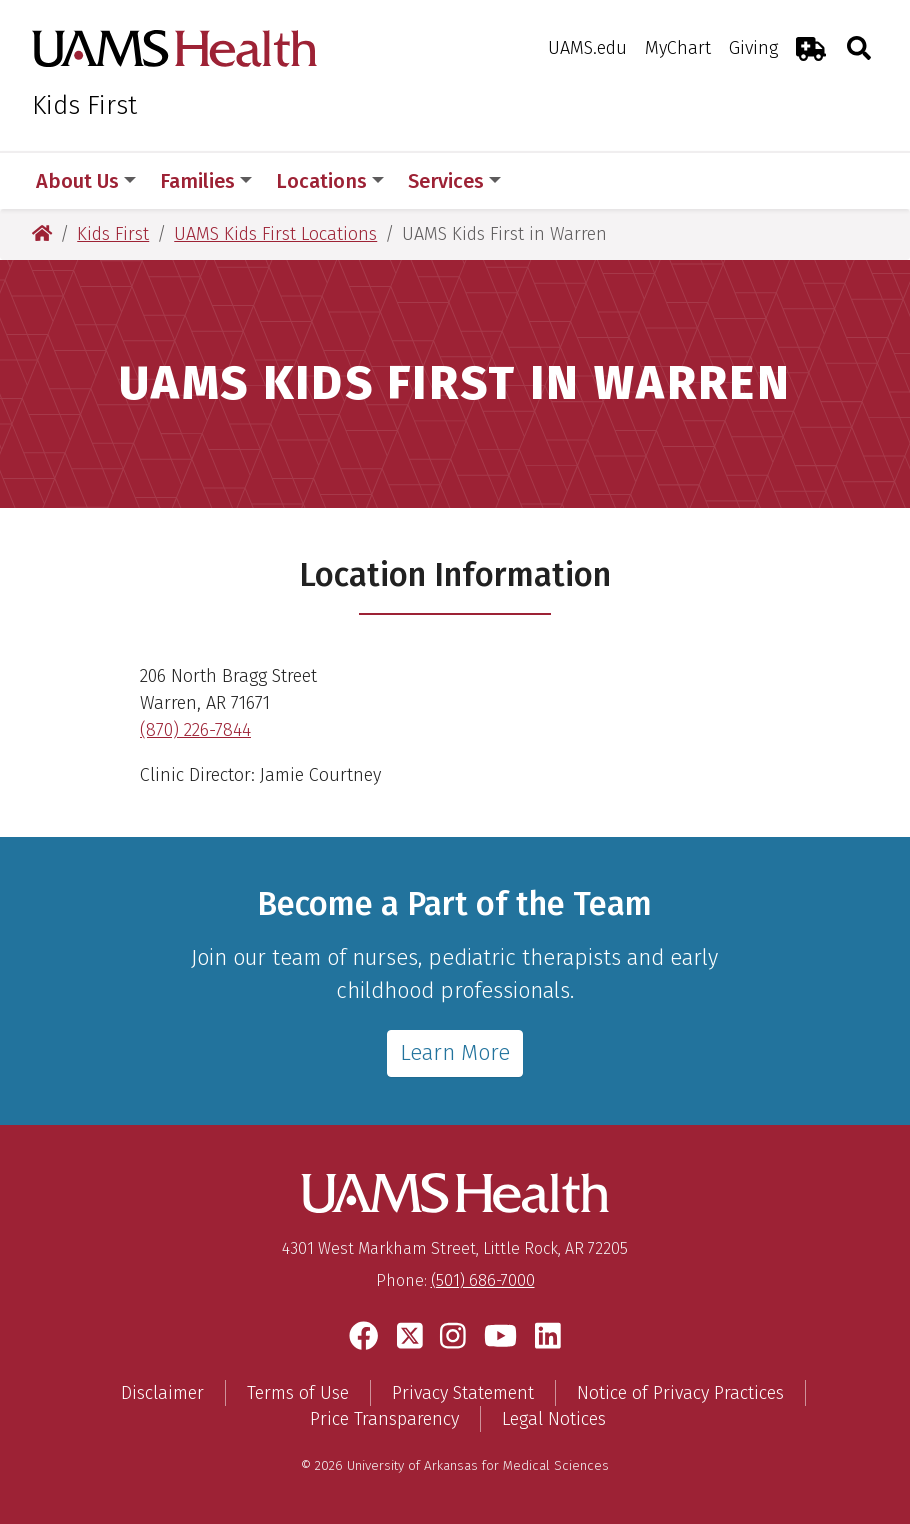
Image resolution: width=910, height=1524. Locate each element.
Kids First (84, 105)
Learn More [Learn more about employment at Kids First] (455, 1052)
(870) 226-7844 (195, 730)
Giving (753, 48)
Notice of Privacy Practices (680, 1393)
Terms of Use (298, 1393)
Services (454, 181)
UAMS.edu (587, 48)
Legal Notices (554, 1419)
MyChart (678, 48)
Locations (330, 181)
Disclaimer (162, 1393)
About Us (86, 181)
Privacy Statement (463, 1393)
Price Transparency (384, 1419)
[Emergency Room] (811, 48)
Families (206, 181)
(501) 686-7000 (483, 1280)
